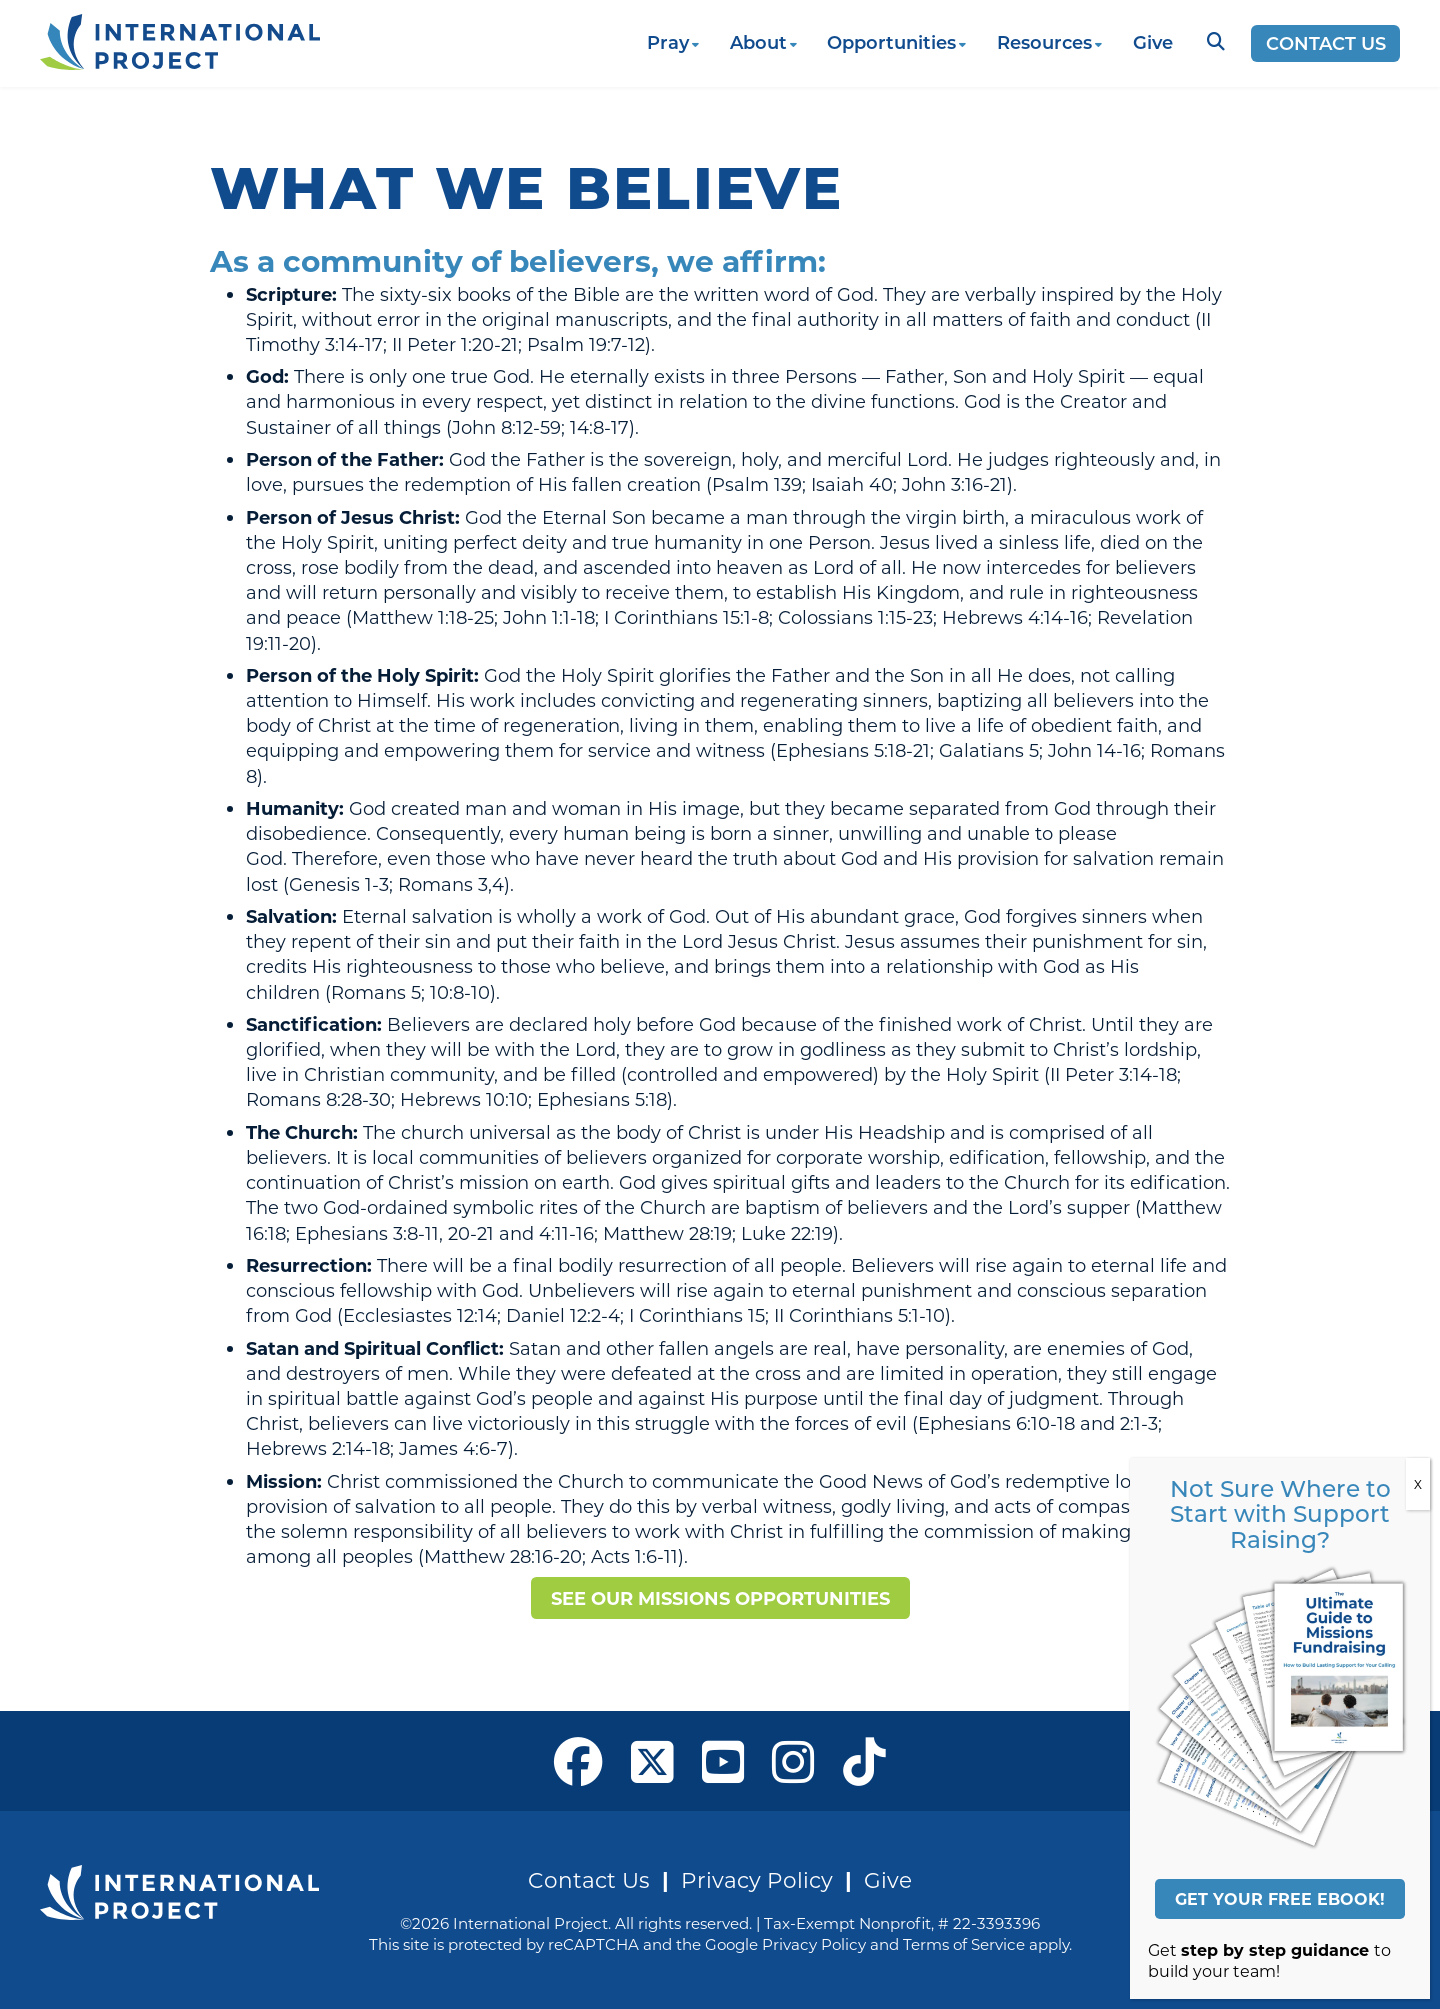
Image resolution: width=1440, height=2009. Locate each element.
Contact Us (589, 1879)
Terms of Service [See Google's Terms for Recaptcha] (964, 1944)
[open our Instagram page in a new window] (793, 1761)
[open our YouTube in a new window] (723, 1761)
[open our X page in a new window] (652, 1761)
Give (1153, 42)
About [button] (758, 42)
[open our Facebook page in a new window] (578, 1761)
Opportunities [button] (891, 42)
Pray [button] (668, 42)
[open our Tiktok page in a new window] (864, 1761)
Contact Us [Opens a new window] (1326, 43)
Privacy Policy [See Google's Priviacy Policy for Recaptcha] (814, 1944)
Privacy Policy (757, 1879)
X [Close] (1418, 1484)
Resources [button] (1044, 42)
